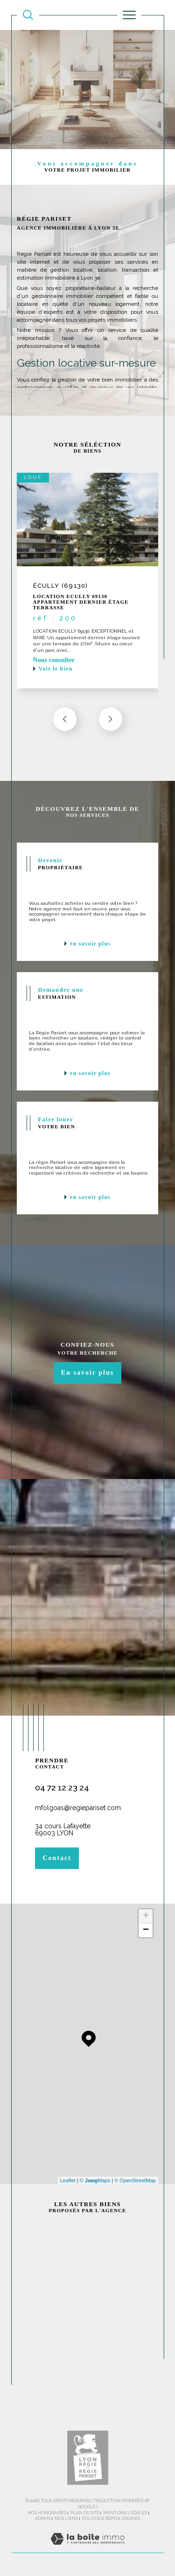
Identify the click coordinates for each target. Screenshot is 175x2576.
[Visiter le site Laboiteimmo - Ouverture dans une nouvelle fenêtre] (87, 2548)
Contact (164, 819)
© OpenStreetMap (135, 2180)
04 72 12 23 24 (62, 1787)
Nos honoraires (47, 2513)
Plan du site (84, 2513)
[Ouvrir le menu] (129, 15)
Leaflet (68, 2180)
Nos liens (66, 2518)
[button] (110, 719)
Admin (42, 2518)
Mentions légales (125, 2513)
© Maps (95, 2180)
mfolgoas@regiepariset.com (78, 1807)
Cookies (130, 2518)
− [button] (146, 1930)
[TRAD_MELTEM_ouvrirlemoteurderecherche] (28, 15)
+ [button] (146, 1916)
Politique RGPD (99, 2518)
